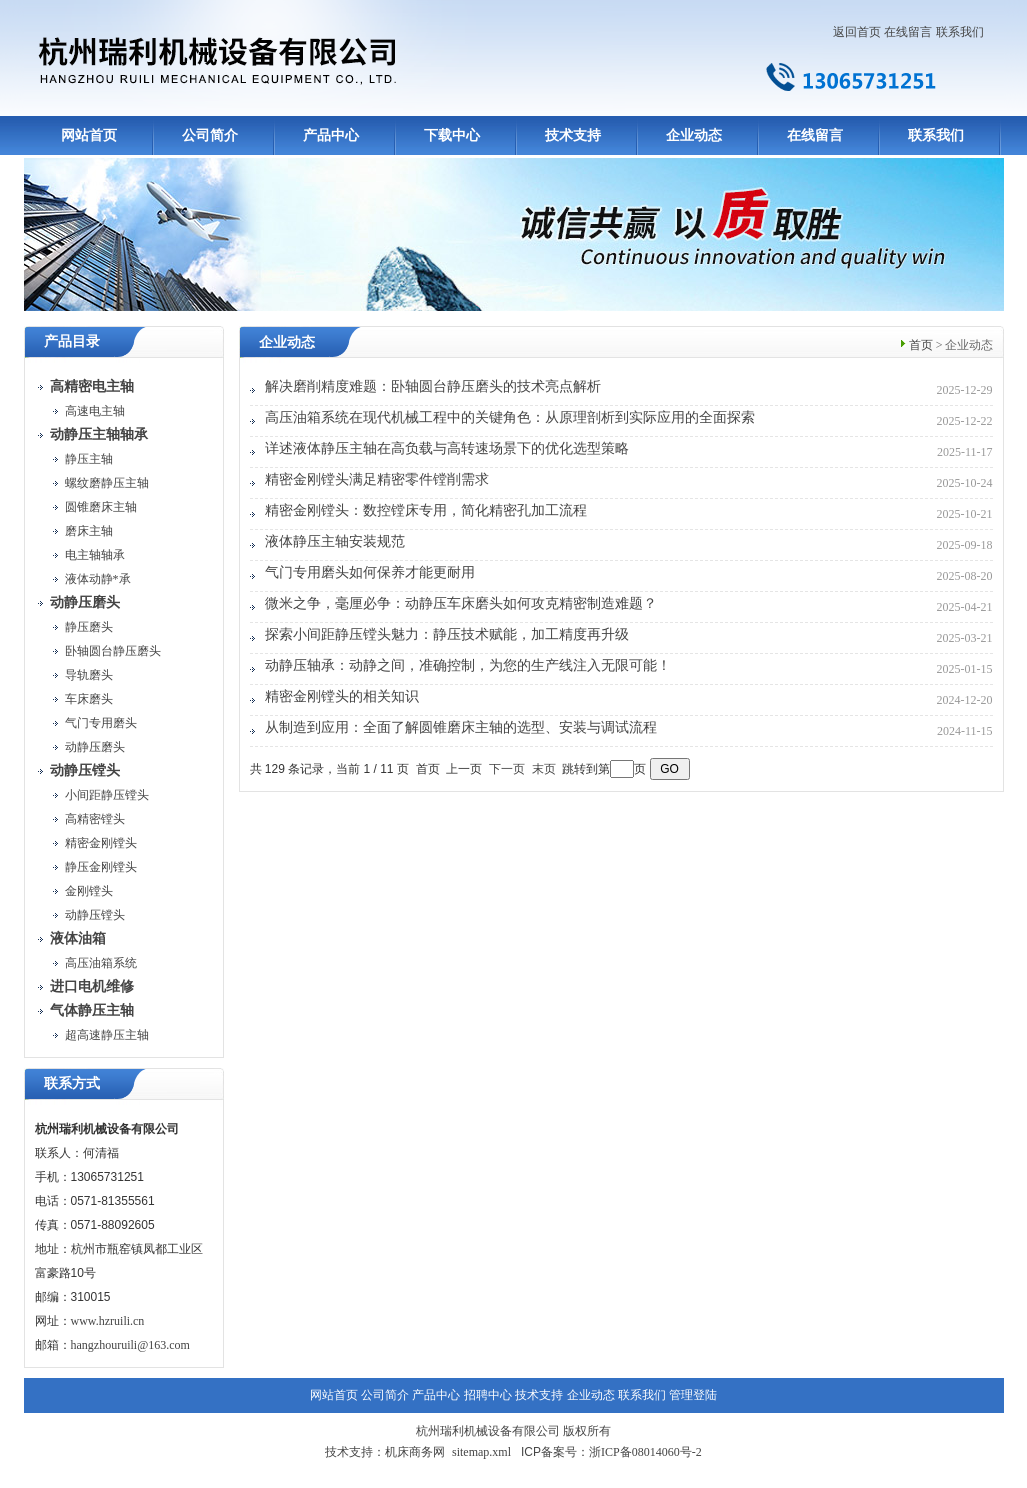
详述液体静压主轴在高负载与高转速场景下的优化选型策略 (447, 448)
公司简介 (210, 135)
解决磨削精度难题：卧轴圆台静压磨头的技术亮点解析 (433, 386)
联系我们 (960, 32)
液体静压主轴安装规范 (335, 541)
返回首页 (857, 32)
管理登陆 (693, 1395)
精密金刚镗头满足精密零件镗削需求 (377, 479)
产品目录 (72, 341)
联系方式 (72, 1083)
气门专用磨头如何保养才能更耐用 (370, 572)
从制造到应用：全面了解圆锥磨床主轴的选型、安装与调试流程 (461, 727)
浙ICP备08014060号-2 (645, 1452)
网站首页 (89, 135)
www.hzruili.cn (108, 1321)
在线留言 (908, 32)
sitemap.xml (481, 1452)
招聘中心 (488, 1395)
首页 (921, 345)
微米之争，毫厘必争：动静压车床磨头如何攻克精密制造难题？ (461, 603)
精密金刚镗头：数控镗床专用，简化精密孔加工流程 (426, 510)
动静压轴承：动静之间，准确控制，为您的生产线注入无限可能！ (468, 665)
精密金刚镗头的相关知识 (342, 696)
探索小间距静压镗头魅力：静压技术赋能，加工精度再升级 (447, 634)
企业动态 (694, 135)
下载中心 (452, 135)
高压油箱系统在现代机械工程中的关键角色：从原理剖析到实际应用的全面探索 (510, 417)
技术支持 (573, 135)
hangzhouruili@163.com (130, 1345)
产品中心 (331, 135)
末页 (544, 769)
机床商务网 (415, 1452)
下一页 (507, 769)
